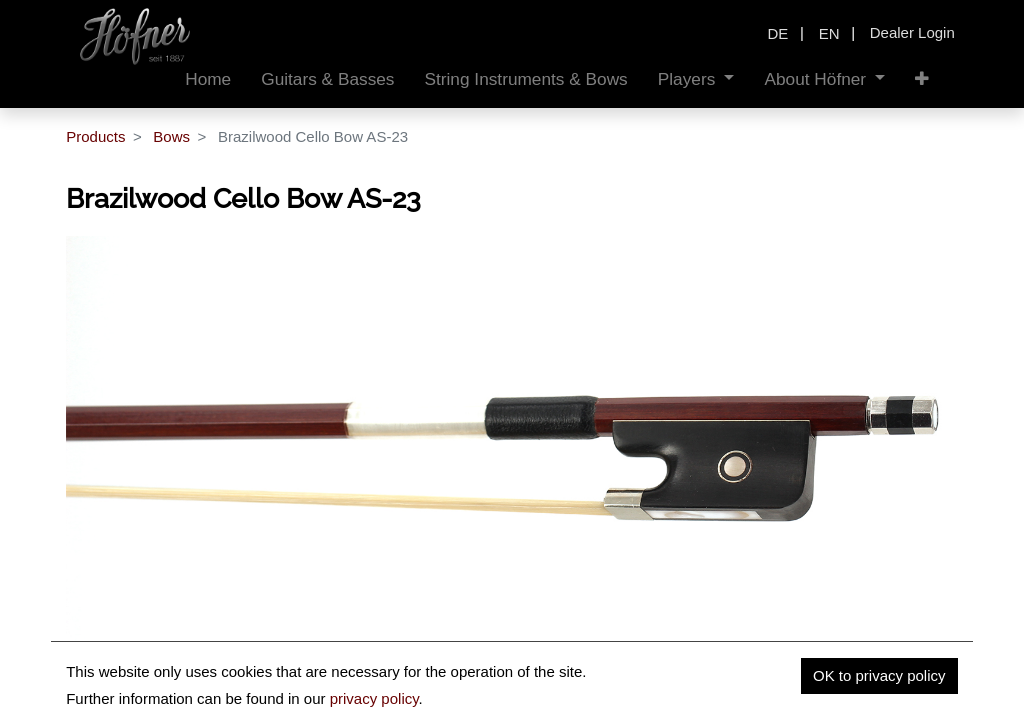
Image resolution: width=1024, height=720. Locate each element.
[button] (922, 79)
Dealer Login (912, 32)
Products (95, 136)
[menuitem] (208, 79)
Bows (171, 136)
